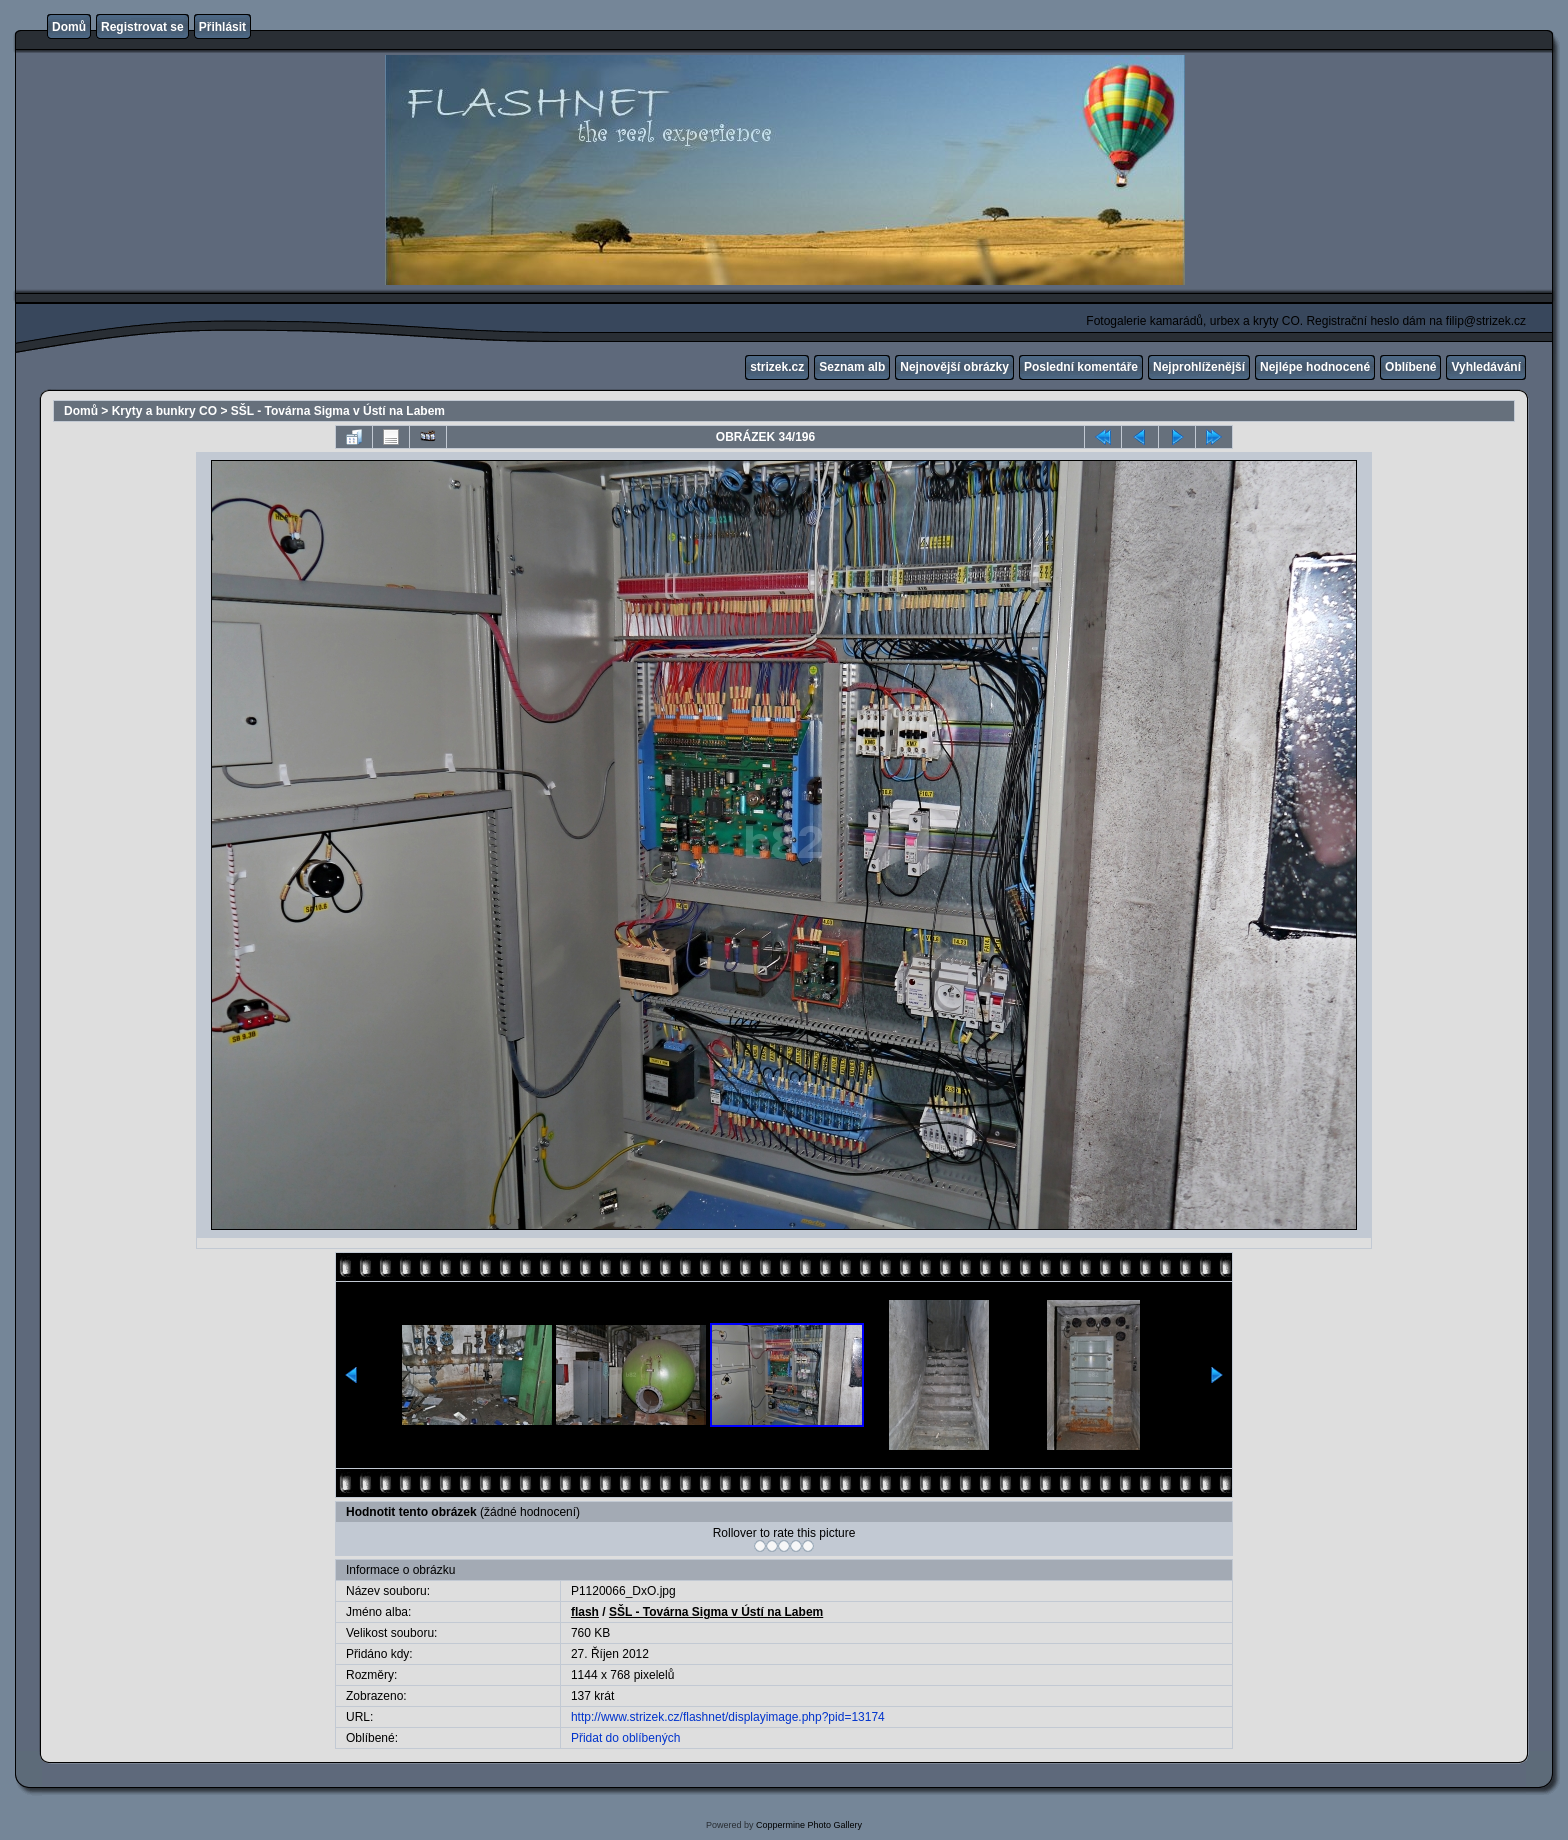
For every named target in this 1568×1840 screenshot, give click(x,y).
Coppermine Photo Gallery (809, 1825)
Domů (69, 27)
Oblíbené (1410, 367)
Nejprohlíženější (1199, 367)
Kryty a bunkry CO (164, 411)
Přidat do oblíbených (625, 1738)
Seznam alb (852, 367)
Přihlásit (222, 27)
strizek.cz (777, 367)
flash (585, 1612)
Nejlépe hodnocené (1315, 367)
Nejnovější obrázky (954, 367)
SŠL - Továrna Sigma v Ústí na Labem (338, 411)
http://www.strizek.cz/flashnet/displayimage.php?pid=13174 (728, 1717)
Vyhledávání (1486, 367)
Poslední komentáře (1081, 367)
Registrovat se (142, 27)
